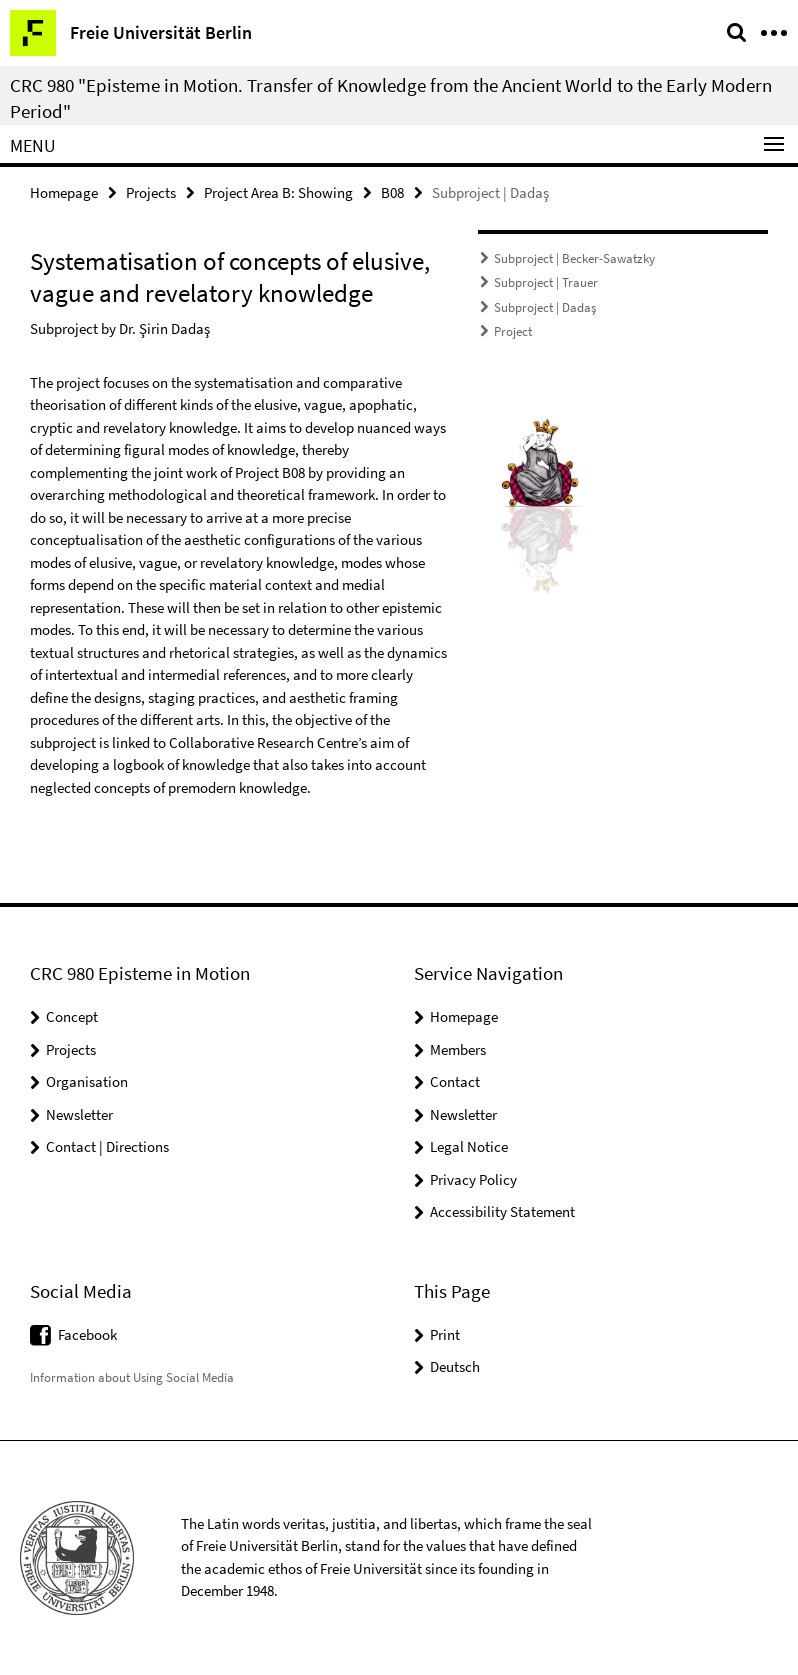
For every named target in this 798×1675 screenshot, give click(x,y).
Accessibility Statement (502, 1211)
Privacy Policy (473, 1179)
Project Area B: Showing (278, 192)
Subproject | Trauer (546, 282)
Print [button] (445, 1334)
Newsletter (79, 1114)
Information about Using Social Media (132, 1377)
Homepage (64, 192)
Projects (151, 192)
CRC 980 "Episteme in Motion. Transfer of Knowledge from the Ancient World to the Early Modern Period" (391, 98)
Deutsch (455, 1366)
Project (513, 331)
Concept (72, 1016)
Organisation (87, 1081)
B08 (392, 192)
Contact (455, 1081)
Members (458, 1049)
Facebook (87, 1334)
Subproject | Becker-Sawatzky (574, 258)
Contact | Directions (107, 1146)
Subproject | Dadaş (545, 307)
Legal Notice (469, 1146)
